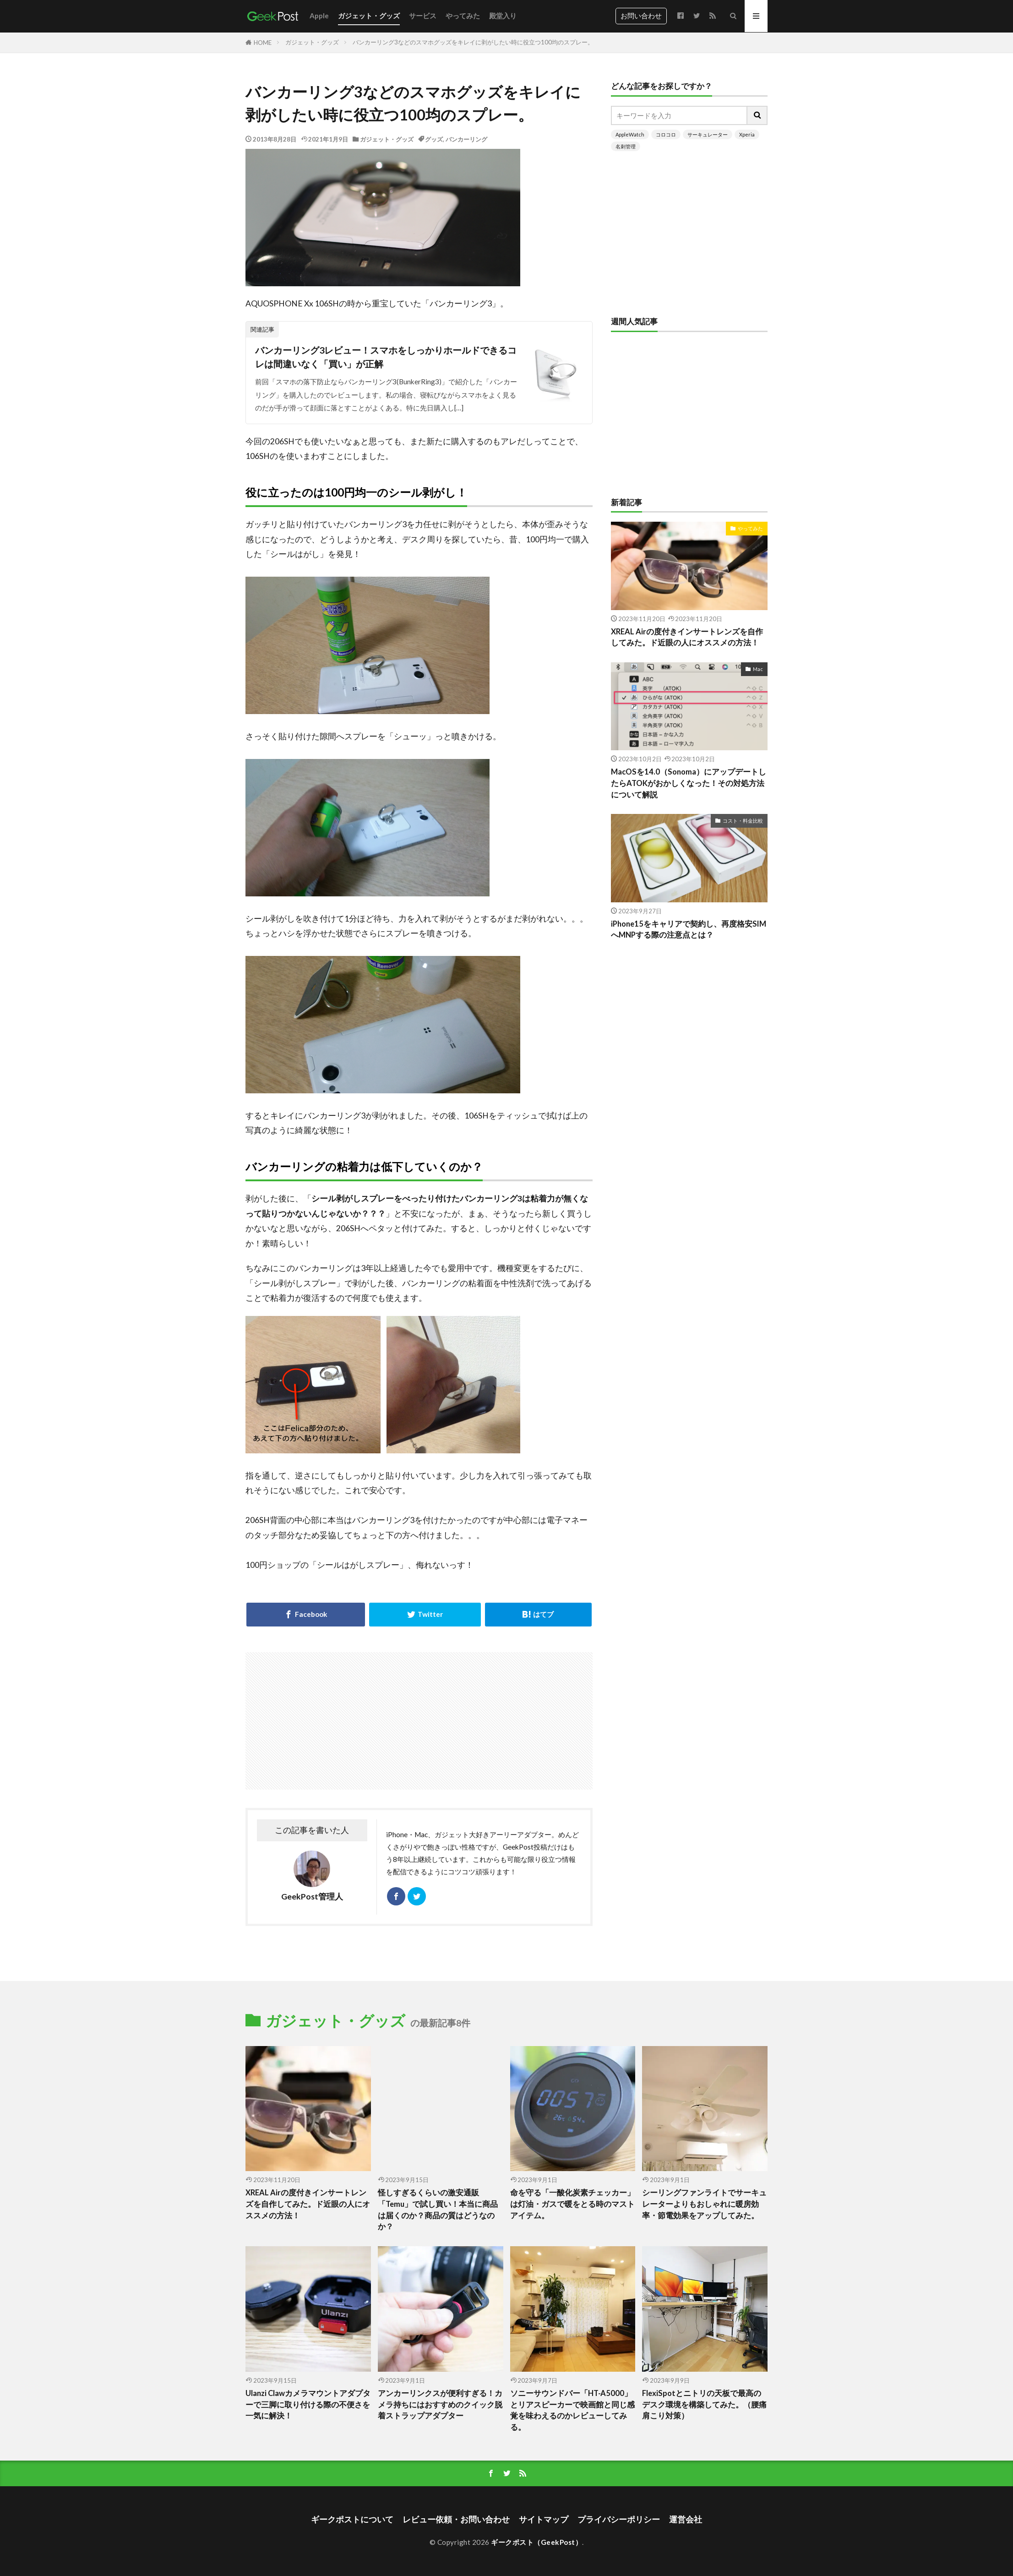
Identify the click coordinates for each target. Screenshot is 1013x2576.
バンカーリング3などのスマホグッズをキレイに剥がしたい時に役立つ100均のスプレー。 (473, 42)
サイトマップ (543, 2519)
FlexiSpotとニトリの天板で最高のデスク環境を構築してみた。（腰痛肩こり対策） (704, 2405)
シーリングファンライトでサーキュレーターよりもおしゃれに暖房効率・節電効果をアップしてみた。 (704, 2204)
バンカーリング (466, 139)
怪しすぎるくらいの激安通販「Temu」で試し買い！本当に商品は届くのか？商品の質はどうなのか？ (438, 2209)
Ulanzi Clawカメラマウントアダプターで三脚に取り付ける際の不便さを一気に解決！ (307, 2405)
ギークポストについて (352, 2519)
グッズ (434, 139)
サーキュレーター (707, 134)
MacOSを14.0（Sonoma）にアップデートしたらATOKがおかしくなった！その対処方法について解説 (688, 783)
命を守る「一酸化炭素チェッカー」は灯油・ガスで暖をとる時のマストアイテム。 (572, 2204)
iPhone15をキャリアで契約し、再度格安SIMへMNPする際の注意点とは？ (688, 929)
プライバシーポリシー (618, 2519)
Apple (319, 15)
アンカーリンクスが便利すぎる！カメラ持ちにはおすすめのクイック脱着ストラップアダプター (440, 2405)
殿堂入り (503, 15)
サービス (422, 15)
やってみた (463, 15)
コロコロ (666, 134)
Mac (758, 669)
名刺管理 (625, 146)
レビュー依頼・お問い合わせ (456, 2519)
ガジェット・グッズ (369, 15)
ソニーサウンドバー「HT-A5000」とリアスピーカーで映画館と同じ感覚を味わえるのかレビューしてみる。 (572, 2410)
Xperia (747, 134)
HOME (263, 42)
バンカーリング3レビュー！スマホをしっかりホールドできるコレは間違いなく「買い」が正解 (386, 356)
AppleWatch (629, 134)
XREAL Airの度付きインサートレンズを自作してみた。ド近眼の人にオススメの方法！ (687, 637)
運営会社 (685, 2519)
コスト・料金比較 (743, 821)
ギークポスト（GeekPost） (536, 2542)
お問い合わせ (641, 15)
